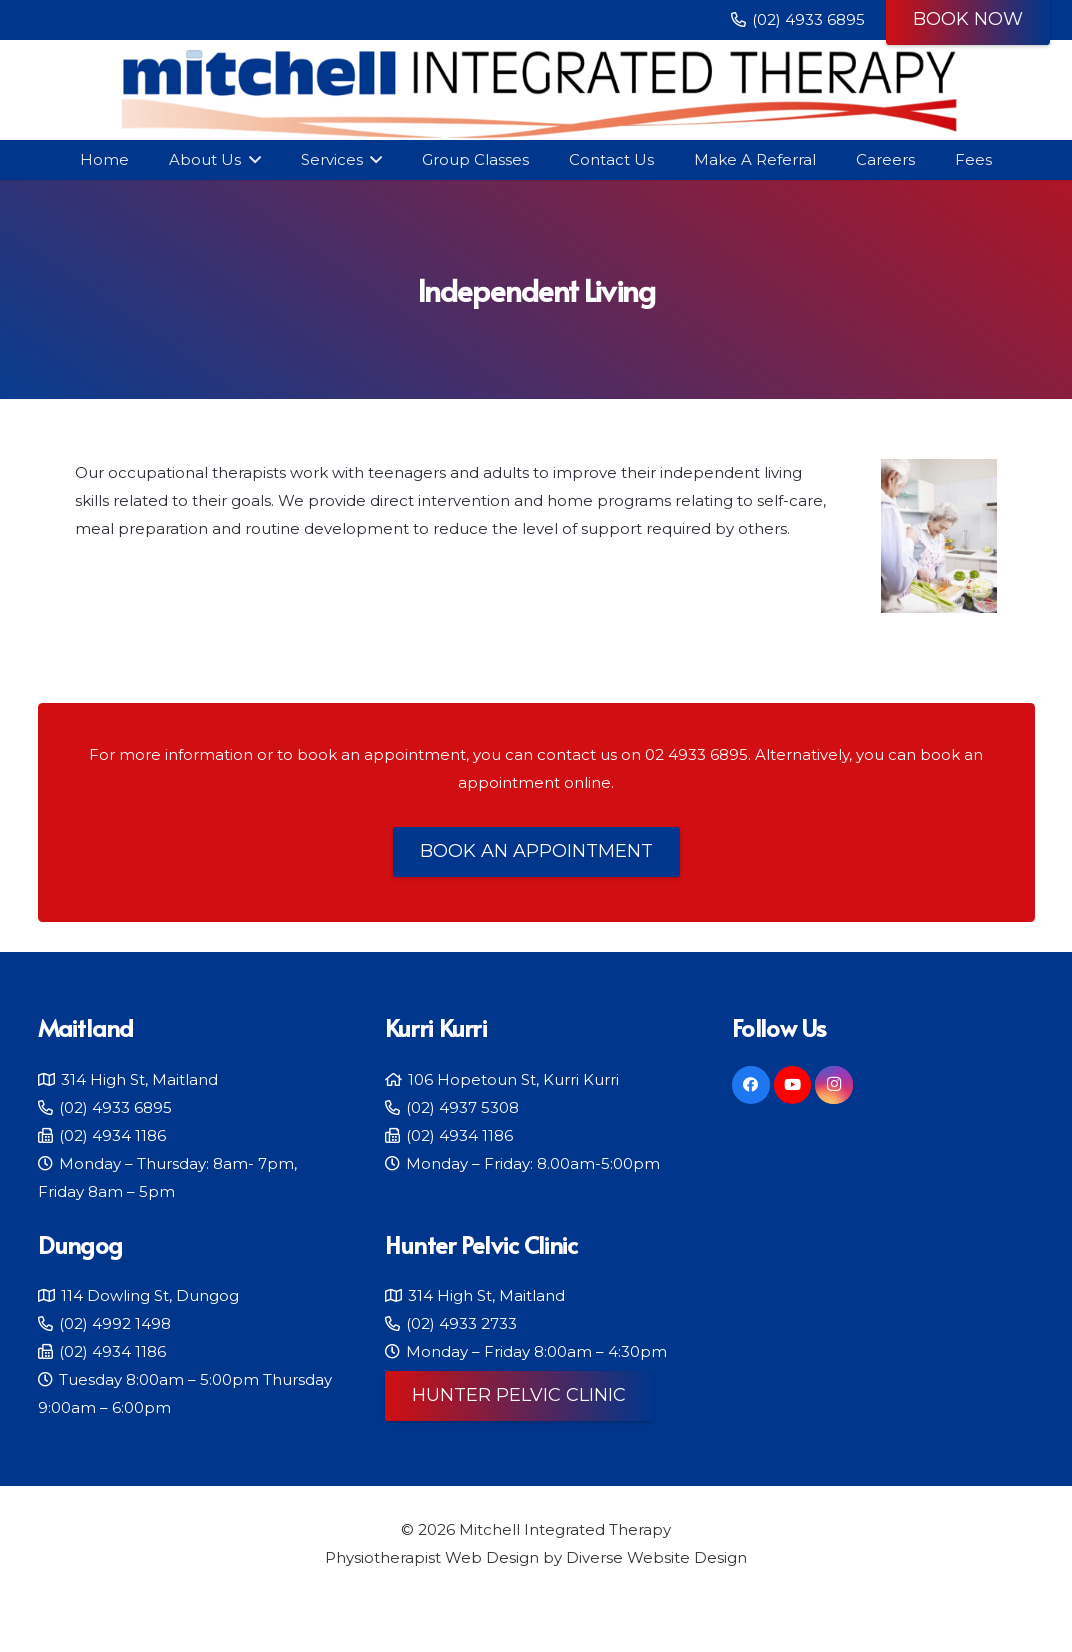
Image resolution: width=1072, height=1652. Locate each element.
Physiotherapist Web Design (432, 1557)
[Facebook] (751, 1085)
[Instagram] (834, 1085)
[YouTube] (793, 1085)
